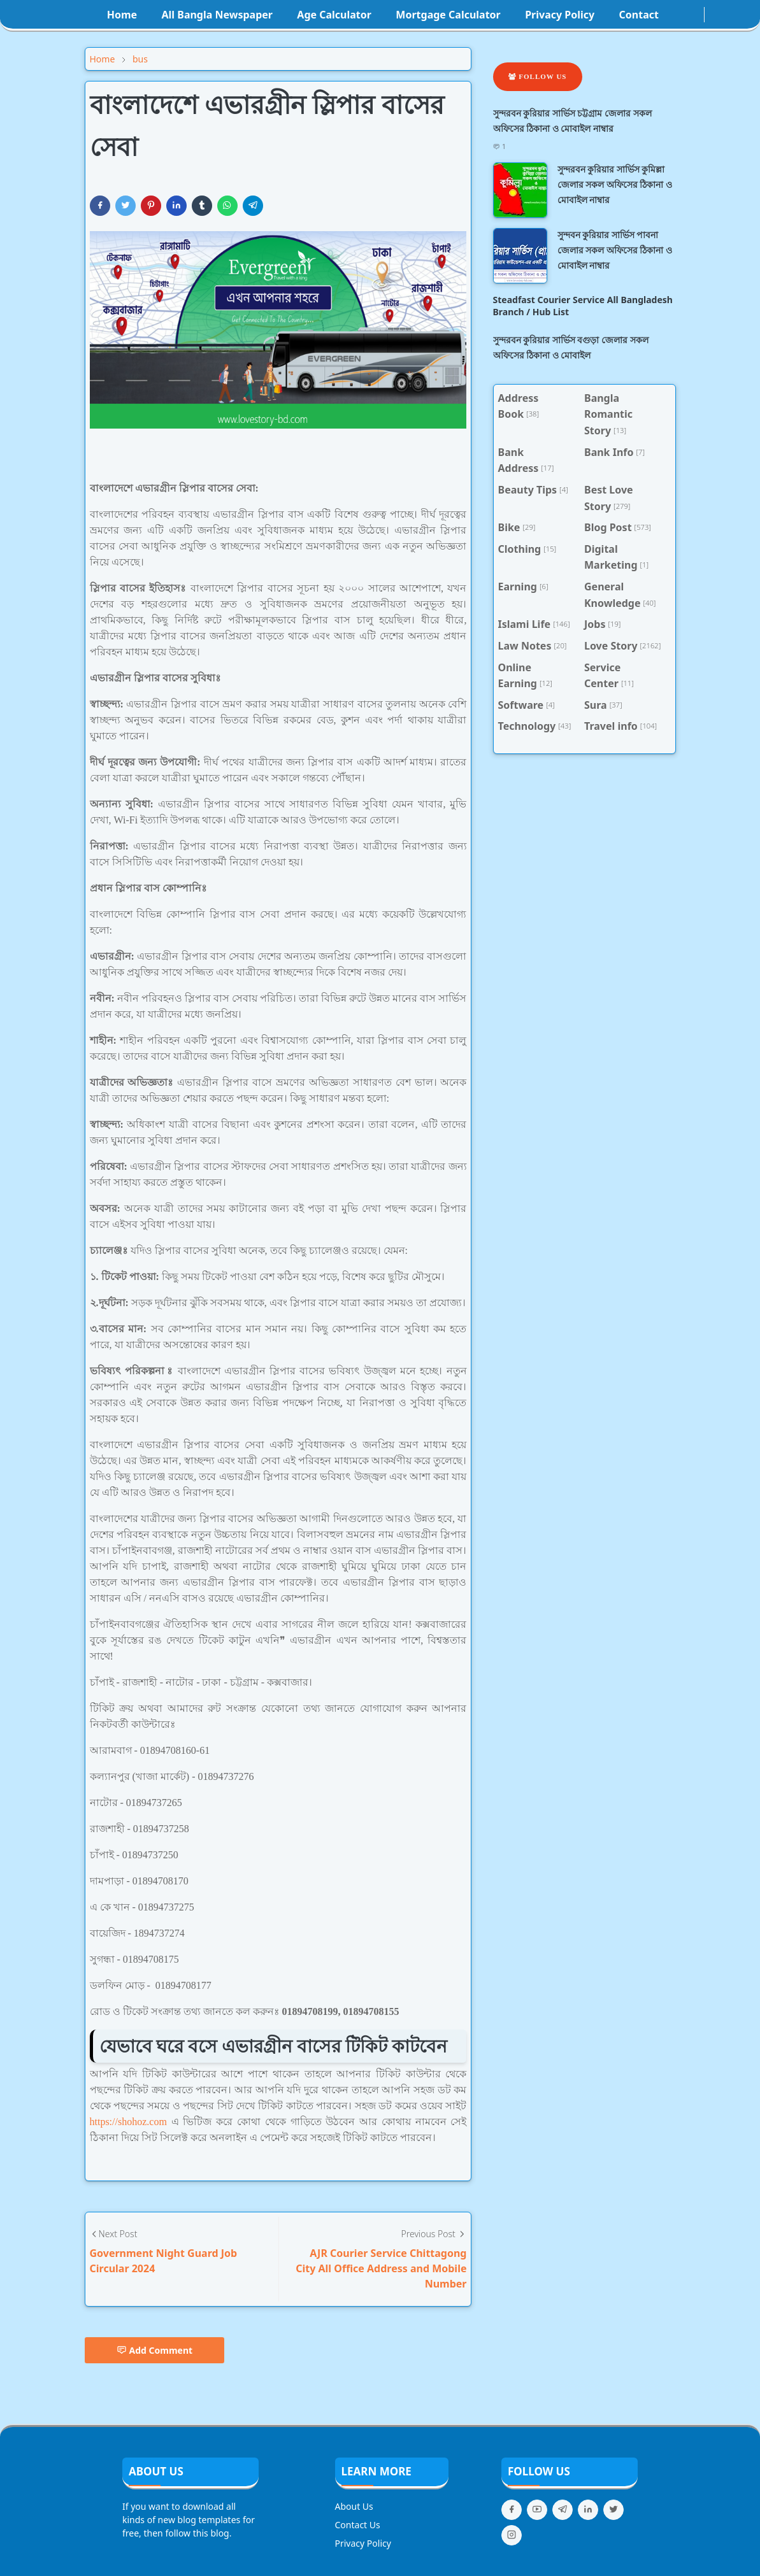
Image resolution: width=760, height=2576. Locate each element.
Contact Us (357, 2525)
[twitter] (613, 2510)
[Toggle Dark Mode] (712, 14)
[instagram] (686, 14)
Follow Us (537, 76)
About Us (354, 2506)
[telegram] (562, 2510)
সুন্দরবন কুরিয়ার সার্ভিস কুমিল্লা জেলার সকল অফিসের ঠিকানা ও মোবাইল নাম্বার (615, 184)
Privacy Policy (363, 2543)
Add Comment (155, 2350)
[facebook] (676, 14)
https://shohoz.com (128, 2121)
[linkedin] (588, 2510)
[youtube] (696, 14)
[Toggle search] (722, 14)
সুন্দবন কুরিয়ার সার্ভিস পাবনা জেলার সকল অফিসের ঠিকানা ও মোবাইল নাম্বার (615, 250)
